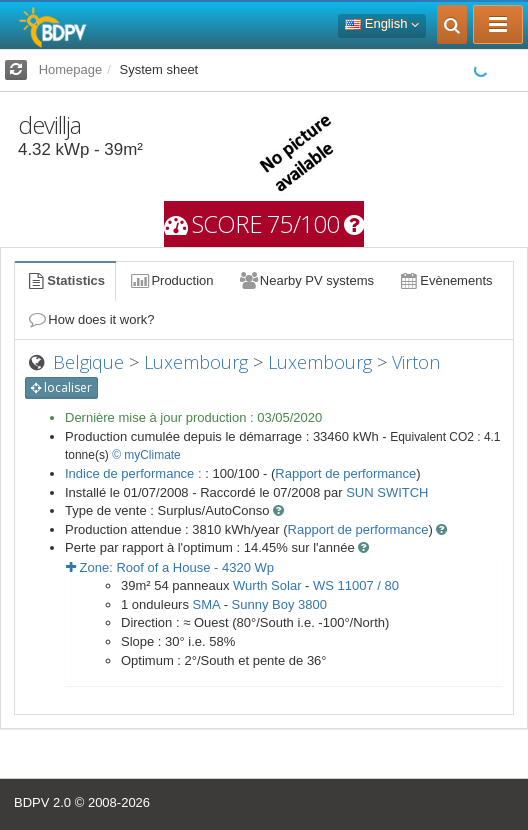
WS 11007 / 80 (356, 585)
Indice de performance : (135, 473)
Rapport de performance (345, 473)
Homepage (71, 69)
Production (171, 280)
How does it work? (90, 319)
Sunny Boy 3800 (279, 604)
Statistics (65, 280)
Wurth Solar (267, 585)
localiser (61, 387)
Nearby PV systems (306, 280)
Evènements (445, 280)
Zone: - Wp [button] (170, 567)
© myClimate (146, 455)
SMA (206, 604)
